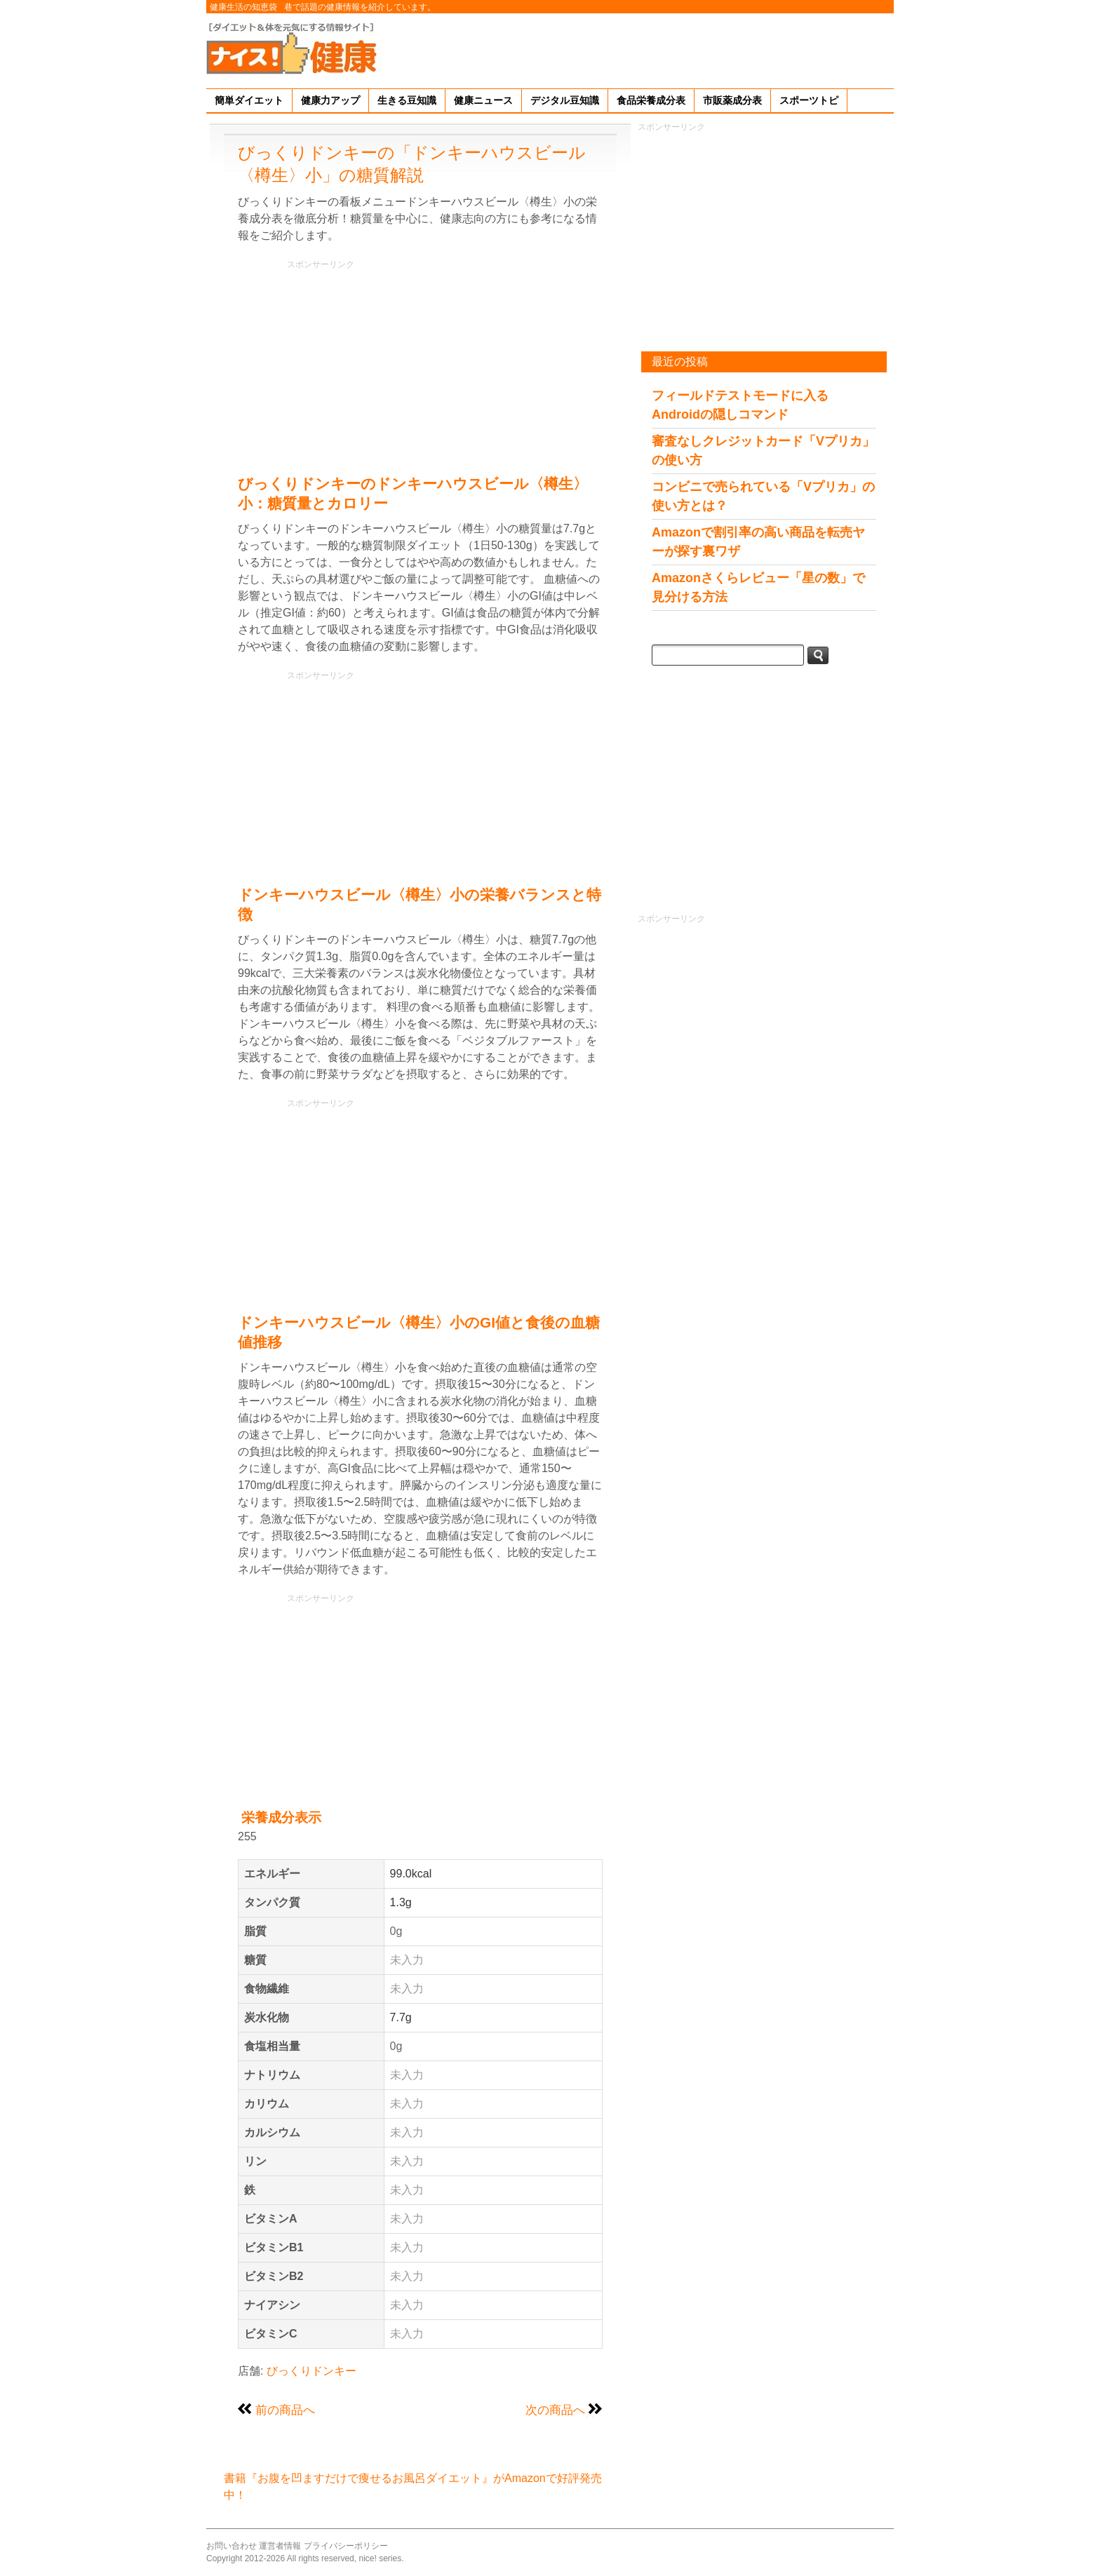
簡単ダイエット (249, 100)
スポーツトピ (808, 100)
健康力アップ (330, 100)
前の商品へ (285, 2410)
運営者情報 (280, 2546)
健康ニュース (483, 100)
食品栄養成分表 (651, 100)
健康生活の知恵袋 (243, 7)
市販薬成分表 (732, 100)
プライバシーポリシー (346, 2546)
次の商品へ (555, 2410)
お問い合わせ (231, 2546)
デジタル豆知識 (564, 100)
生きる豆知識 (406, 100)
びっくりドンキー (311, 2371)
